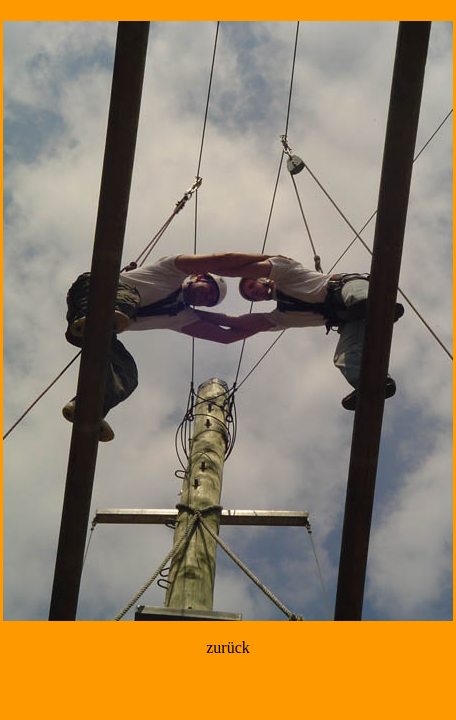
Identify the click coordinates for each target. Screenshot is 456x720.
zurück (228, 647)
